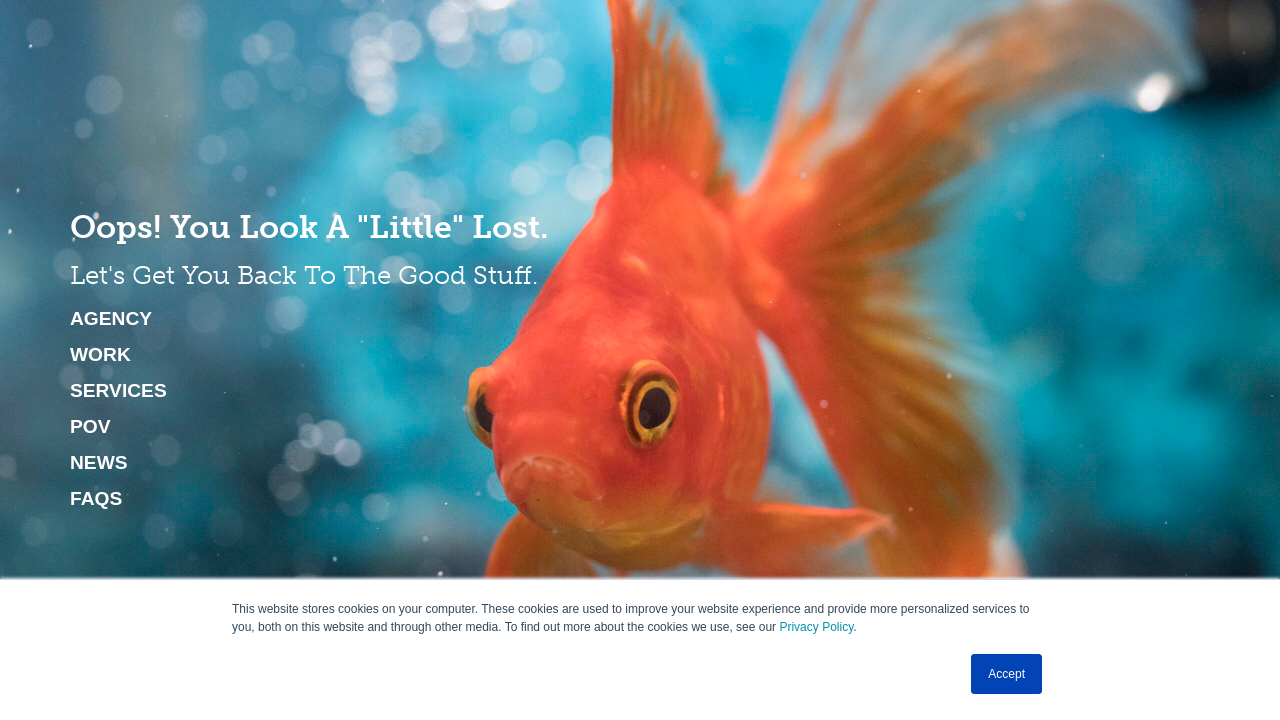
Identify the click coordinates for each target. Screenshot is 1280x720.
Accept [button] (1006, 674)
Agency (111, 319)
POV (90, 427)
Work (100, 355)
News (99, 463)
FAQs (96, 499)
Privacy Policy (816, 627)
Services (118, 391)
